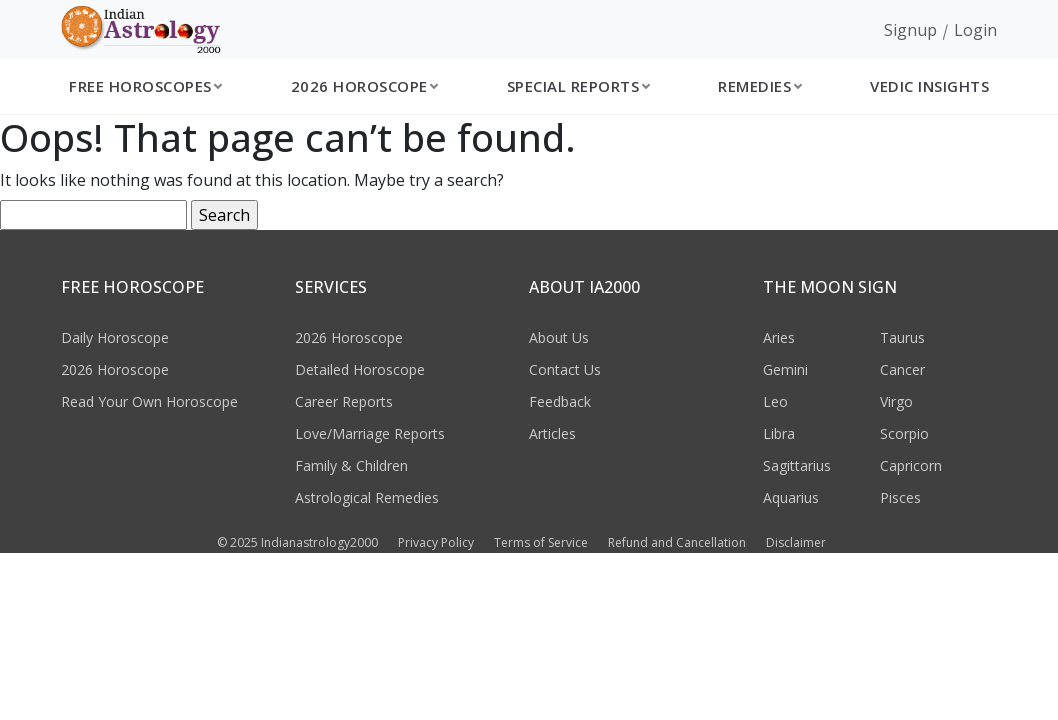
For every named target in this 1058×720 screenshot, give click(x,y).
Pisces (900, 497)
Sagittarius (797, 465)
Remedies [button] (754, 86)
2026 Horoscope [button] (359, 86)
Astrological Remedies (367, 497)
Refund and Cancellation (677, 542)
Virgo (896, 401)
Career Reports (344, 401)
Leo (775, 401)
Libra (779, 433)
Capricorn (911, 465)
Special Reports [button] (573, 86)
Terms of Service (541, 542)
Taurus (902, 337)
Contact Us (565, 369)
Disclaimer (796, 542)
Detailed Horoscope (360, 369)
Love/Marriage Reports (370, 433)
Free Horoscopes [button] (140, 86)
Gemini (785, 369)
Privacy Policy (436, 542)
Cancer (902, 369)
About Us (559, 337)
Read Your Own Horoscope (149, 401)
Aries (779, 337)
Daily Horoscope (115, 337)
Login (975, 30)
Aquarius (791, 497)
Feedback (560, 401)
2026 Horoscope (115, 369)
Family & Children (351, 465)
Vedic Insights (929, 86)
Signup (910, 30)
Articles (552, 433)
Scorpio (904, 433)
